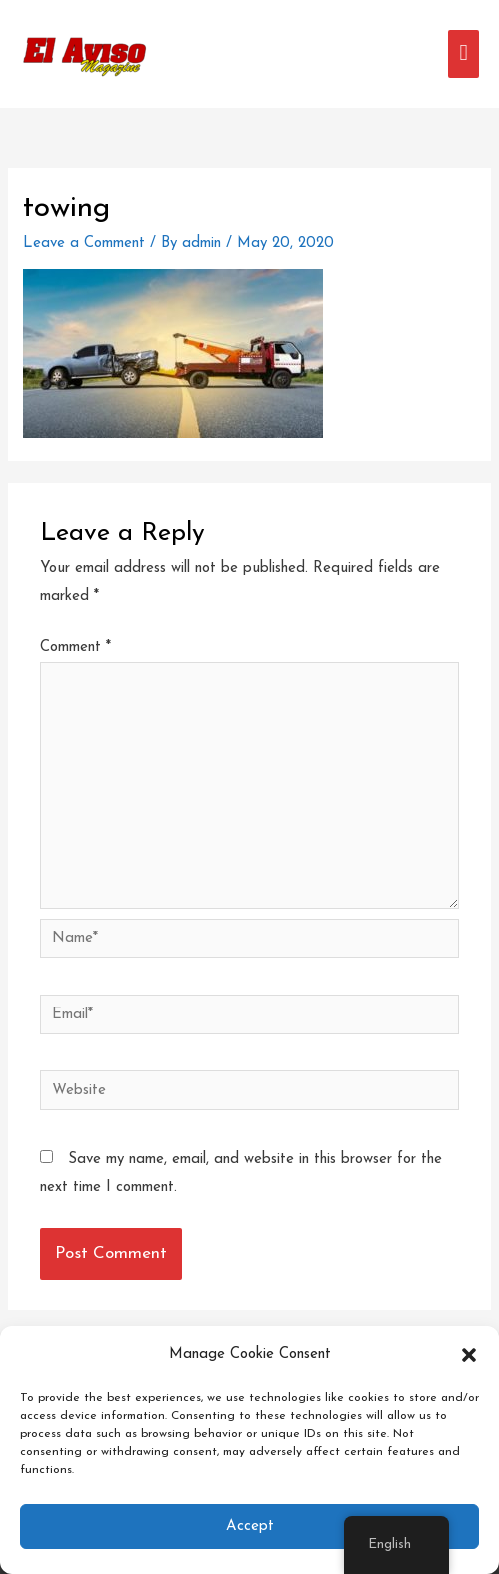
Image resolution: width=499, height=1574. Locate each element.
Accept (250, 1526)
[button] (469, 1355)
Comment (75, 647)
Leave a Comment (84, 243)
